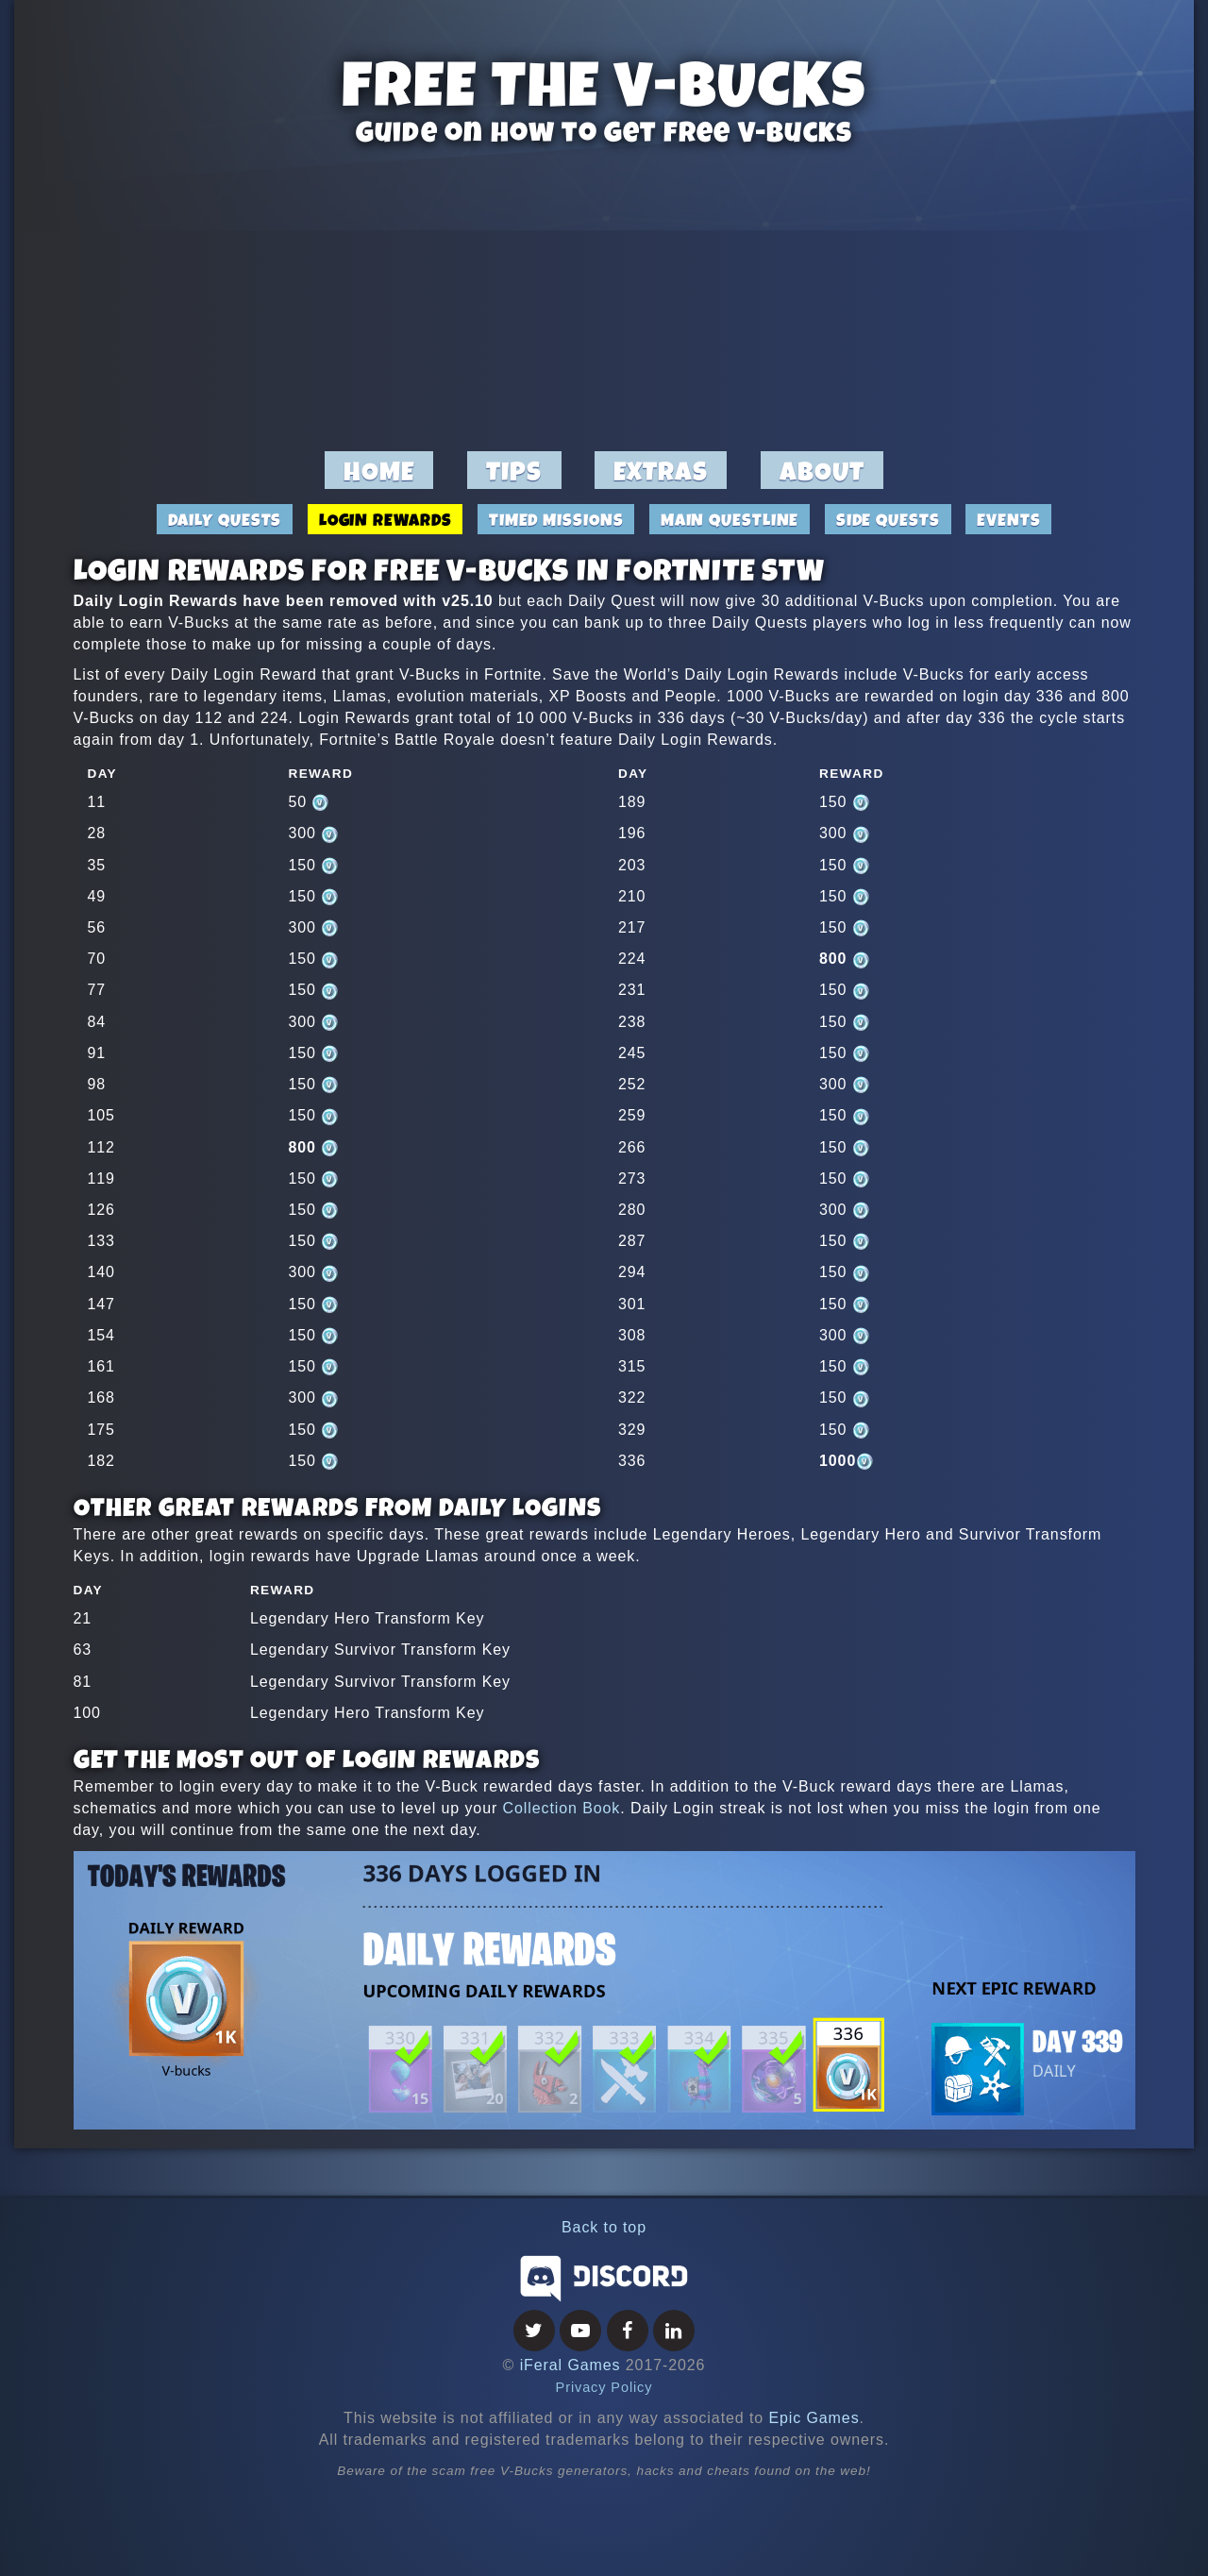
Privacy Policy (604, 2387)
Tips (514, 471)
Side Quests (888, 519)
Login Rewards (385, 519)
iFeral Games (570, 2365)
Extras (660, 471)
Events (1008, 519)
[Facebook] (627, 2332)
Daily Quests (225, 519)
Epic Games (813, 2418)
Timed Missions (556, 519)
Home (379, 471)
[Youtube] (580, 2332)
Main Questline (730, 519)
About (822, 471)
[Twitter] (534, 2332)
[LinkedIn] (674, 2332)
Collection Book (562, 1808)
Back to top (604, 2227)
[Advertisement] (604, 298)
